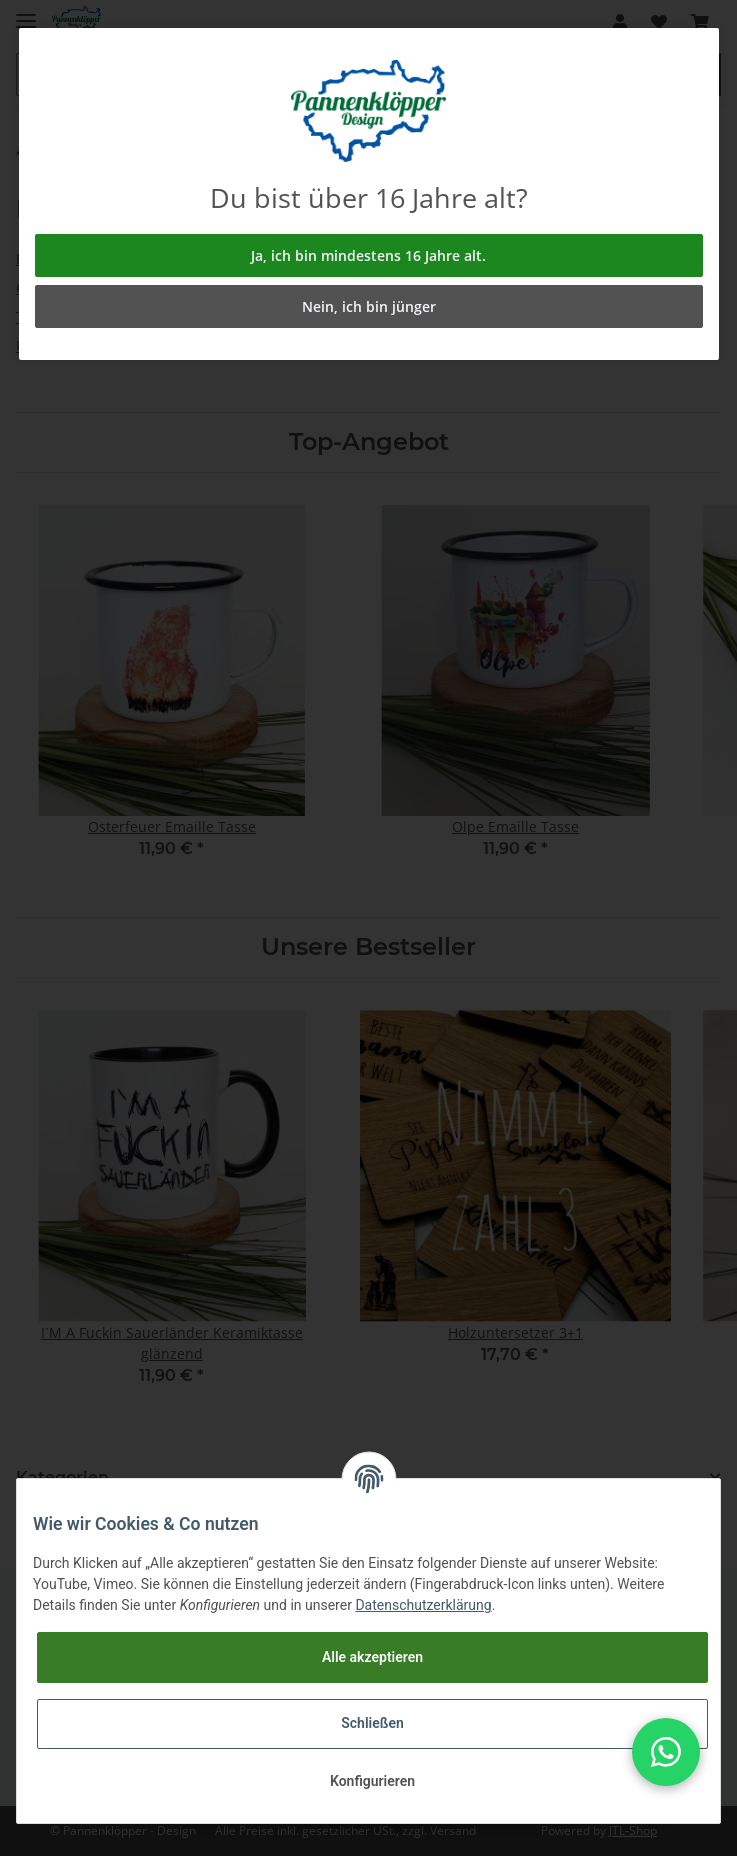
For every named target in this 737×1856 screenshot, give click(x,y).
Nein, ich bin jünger (369, 306)
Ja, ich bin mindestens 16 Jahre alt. (368, 255)
